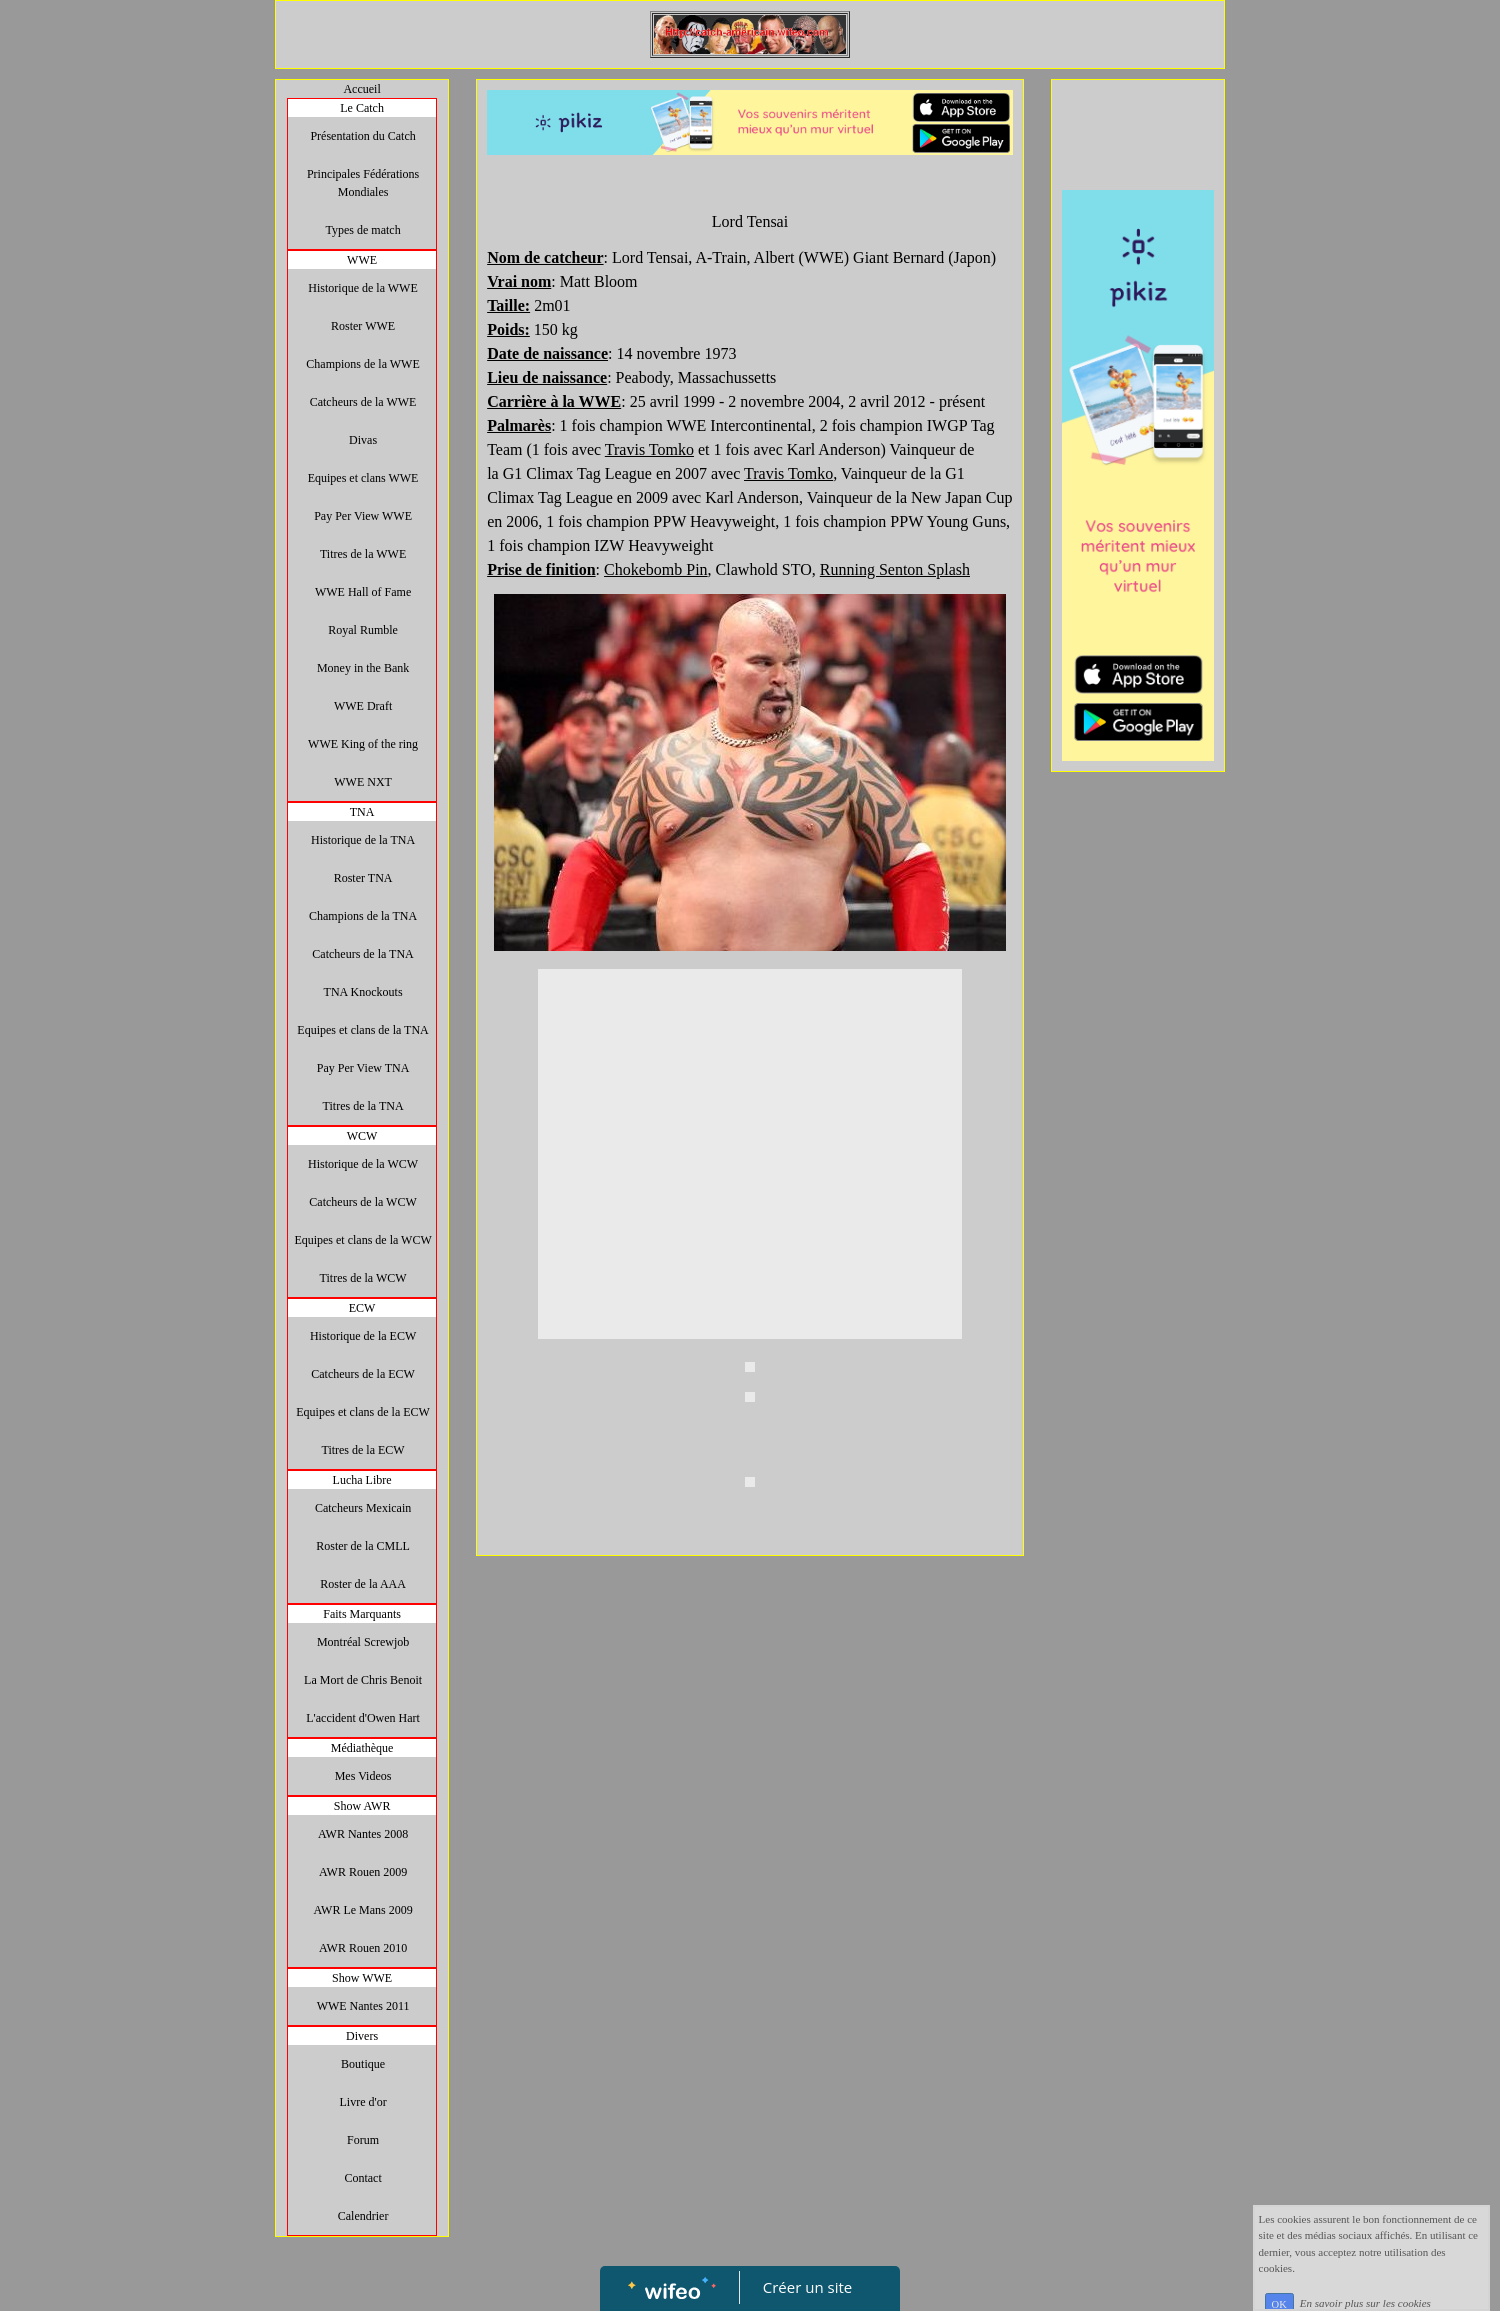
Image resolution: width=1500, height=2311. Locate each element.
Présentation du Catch (362, 136)
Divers (362, 2036)
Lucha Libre (362, 1480)
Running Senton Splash (895, 569)
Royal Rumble (363, 630)
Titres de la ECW (362, 1450)
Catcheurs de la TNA (362, 954)
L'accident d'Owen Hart (363, 1718)
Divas (363, 440)
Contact (362, 2178)
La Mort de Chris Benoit (363, 1680)
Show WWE (362, 1978)
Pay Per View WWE (363, 516)
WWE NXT (363, 782)
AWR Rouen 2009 (363, 1872)
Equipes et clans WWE (363, 478)
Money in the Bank (363, 668)
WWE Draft (363, 706)
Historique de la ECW (363, 1336)
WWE (362, 260)
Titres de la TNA (363, 1106)
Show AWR (362, 1806)
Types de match (363, 230)
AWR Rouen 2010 (363, 1948)
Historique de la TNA (363, 840)
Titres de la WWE (363, 554)
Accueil (361, 89)
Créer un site (807, 2287)
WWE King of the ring (363, 744)
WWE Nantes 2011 (363, 2006)
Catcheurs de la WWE (363, 402)
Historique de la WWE (362, 288)
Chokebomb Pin (656, 569)
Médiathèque (362, 1748)
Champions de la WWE (362, 364)
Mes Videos (363, 1776)
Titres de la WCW (363, 1278)
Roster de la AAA (363, 1584)
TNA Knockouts (363, 992)
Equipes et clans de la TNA (362, 1030)
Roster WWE (363, 326)
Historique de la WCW (363, 1164)
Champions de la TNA (363, 916)
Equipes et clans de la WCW (362, 1240)
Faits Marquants (362, 1614)
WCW (362, 1136)
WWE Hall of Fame (363, 592)
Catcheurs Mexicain (363, 1508)
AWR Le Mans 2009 (362, 1910)
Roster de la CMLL (363, 1546)
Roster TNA (363, 878)
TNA (362, 812)
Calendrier (363, 2216)
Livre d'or (363, 2102)
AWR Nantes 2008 (363, 1834)
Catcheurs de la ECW (363, 1374)
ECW (362, 1308)
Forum (363, 2140)
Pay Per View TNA (363, 1068)
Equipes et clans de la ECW (363, 1412)
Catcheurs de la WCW (362, 1202)
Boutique (363, 2064)
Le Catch (362, 108)
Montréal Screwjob (363, 1642)
